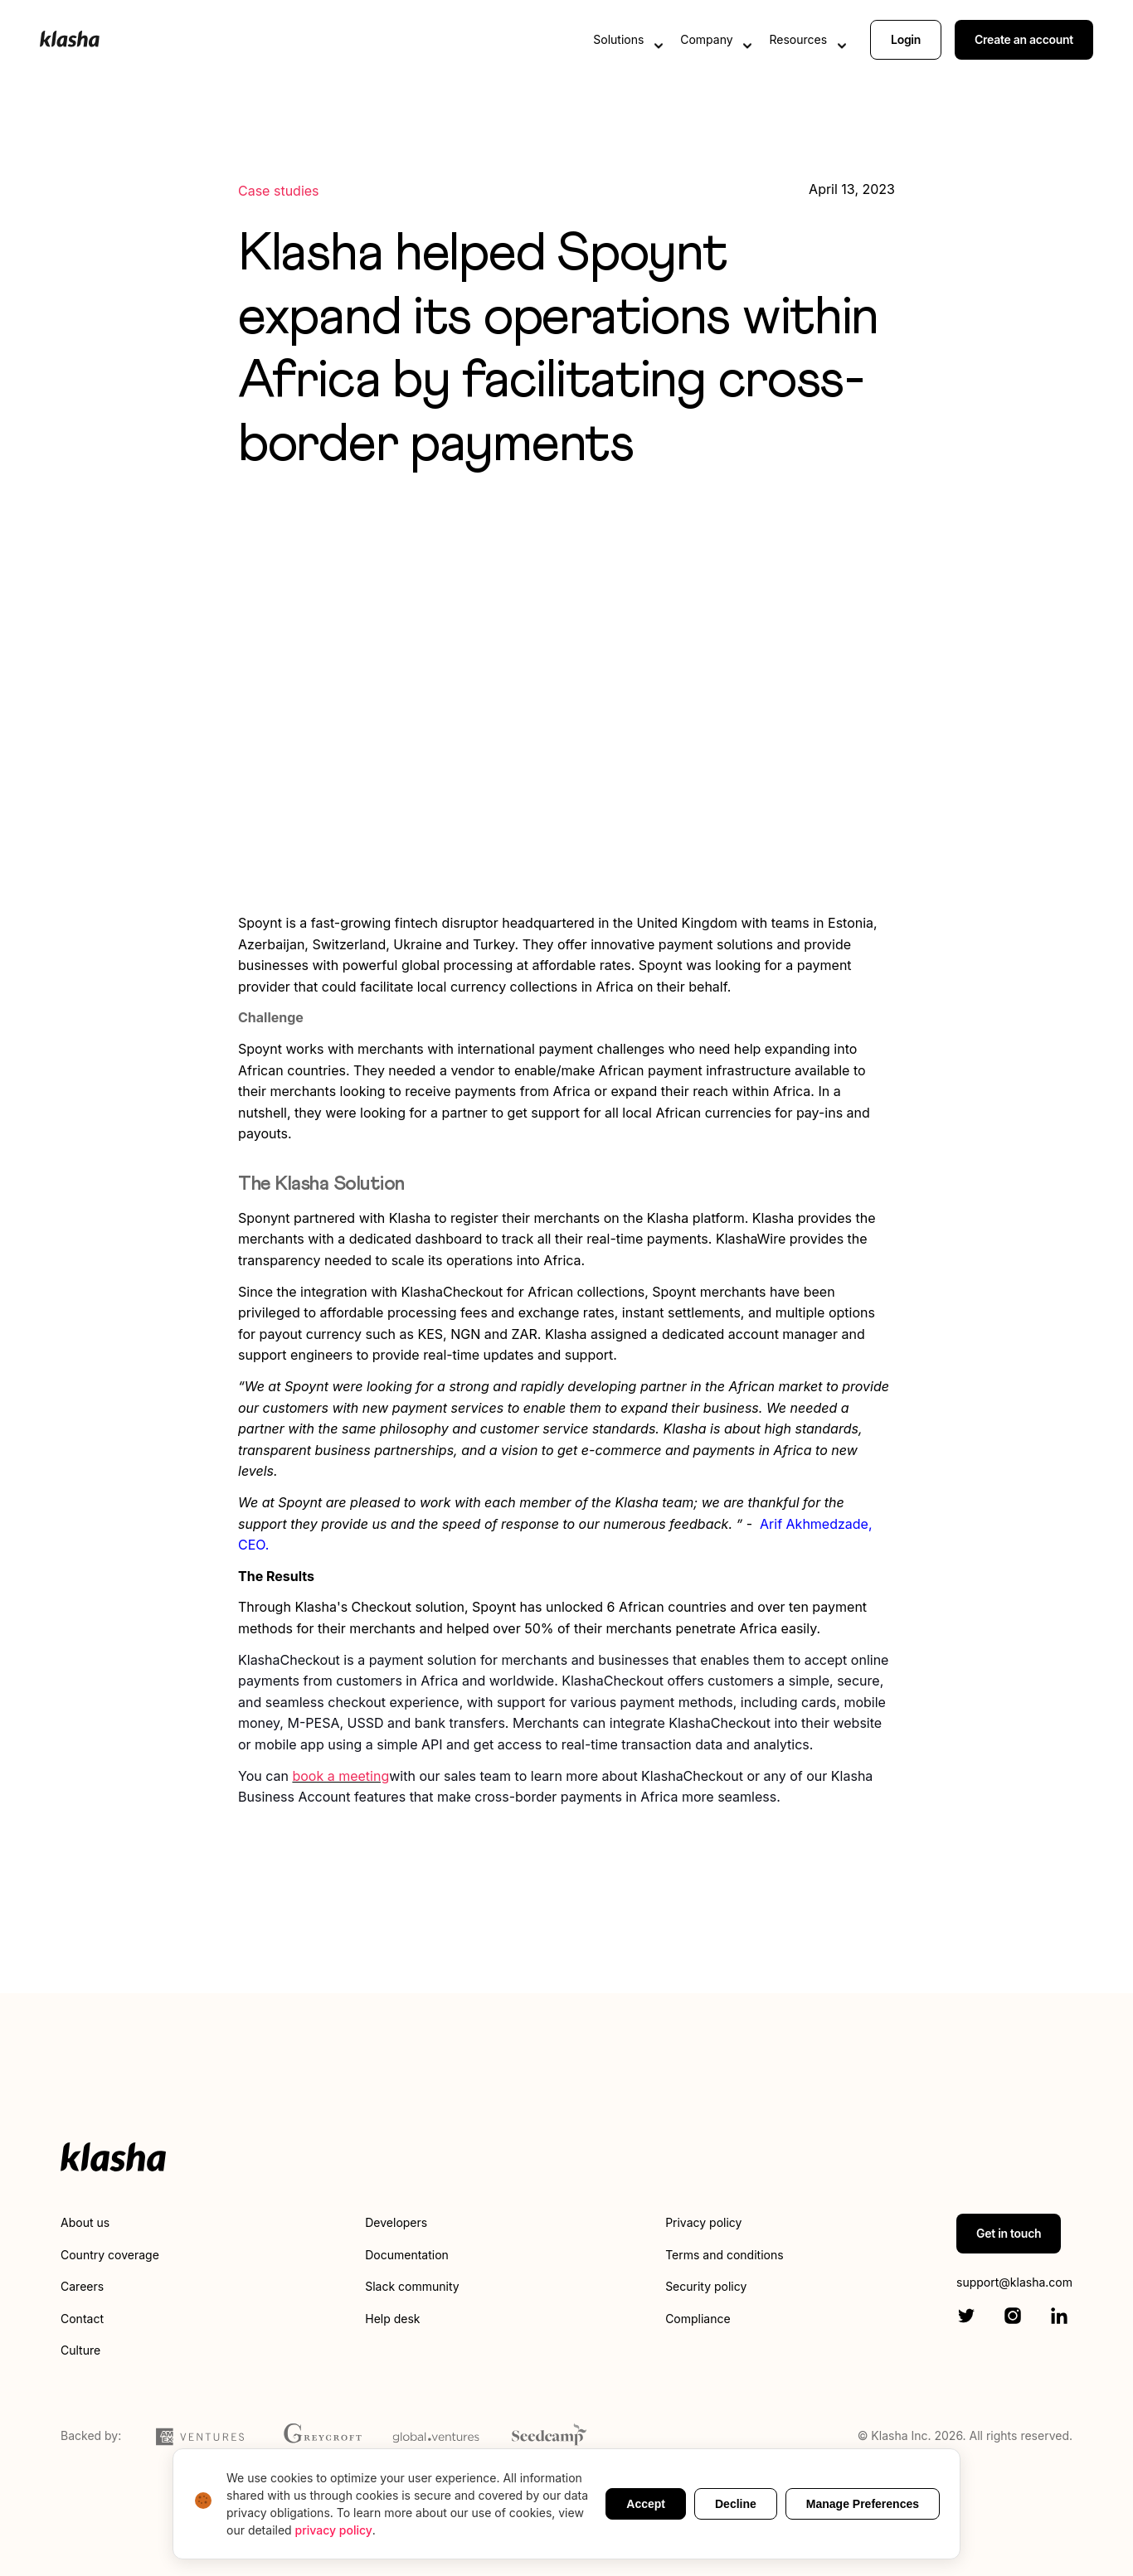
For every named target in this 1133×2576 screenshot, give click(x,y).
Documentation (407, 2255)
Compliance (698, 2319)
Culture (80, 2350)
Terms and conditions (724, 2255)
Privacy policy (703, 2222)
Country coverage (110, 2255)
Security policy (705, 2286)
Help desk (392, 2319)
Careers (82, 2286)
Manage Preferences (862, 2504)
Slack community (412, 2286)
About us (85, 2222)
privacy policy (333, 2530)
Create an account (1024, 39)
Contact (82, 2319)
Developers (396, 2222)
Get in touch (1008, 2233)
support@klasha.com (1014, 2282)
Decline (735, 2504)
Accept (645, 2504)
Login (906, 39)
